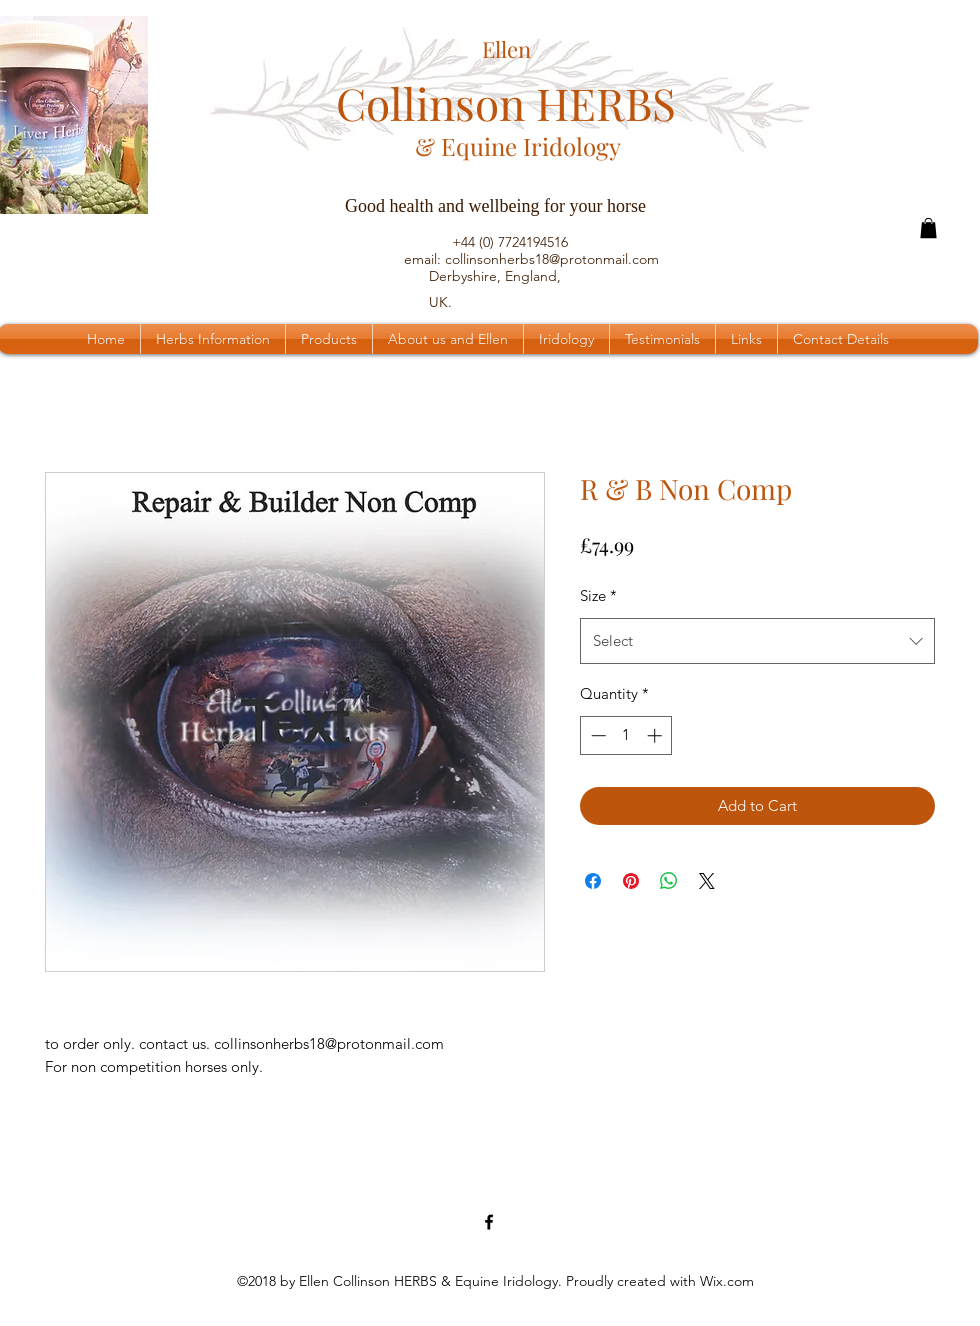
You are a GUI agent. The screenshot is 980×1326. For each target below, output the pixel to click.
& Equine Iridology (518, 146)
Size (598, 595)
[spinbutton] (626, 735)
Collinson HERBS (506, 102)
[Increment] (656, 735)
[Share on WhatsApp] (669, 881)
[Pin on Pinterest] (631, 881)
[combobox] (757, 641)
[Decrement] (596, 735)
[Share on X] (707, 881)
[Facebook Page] (489, 1222)
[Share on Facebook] (593, 881)
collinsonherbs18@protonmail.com (552, 259)
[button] (928, 228)
